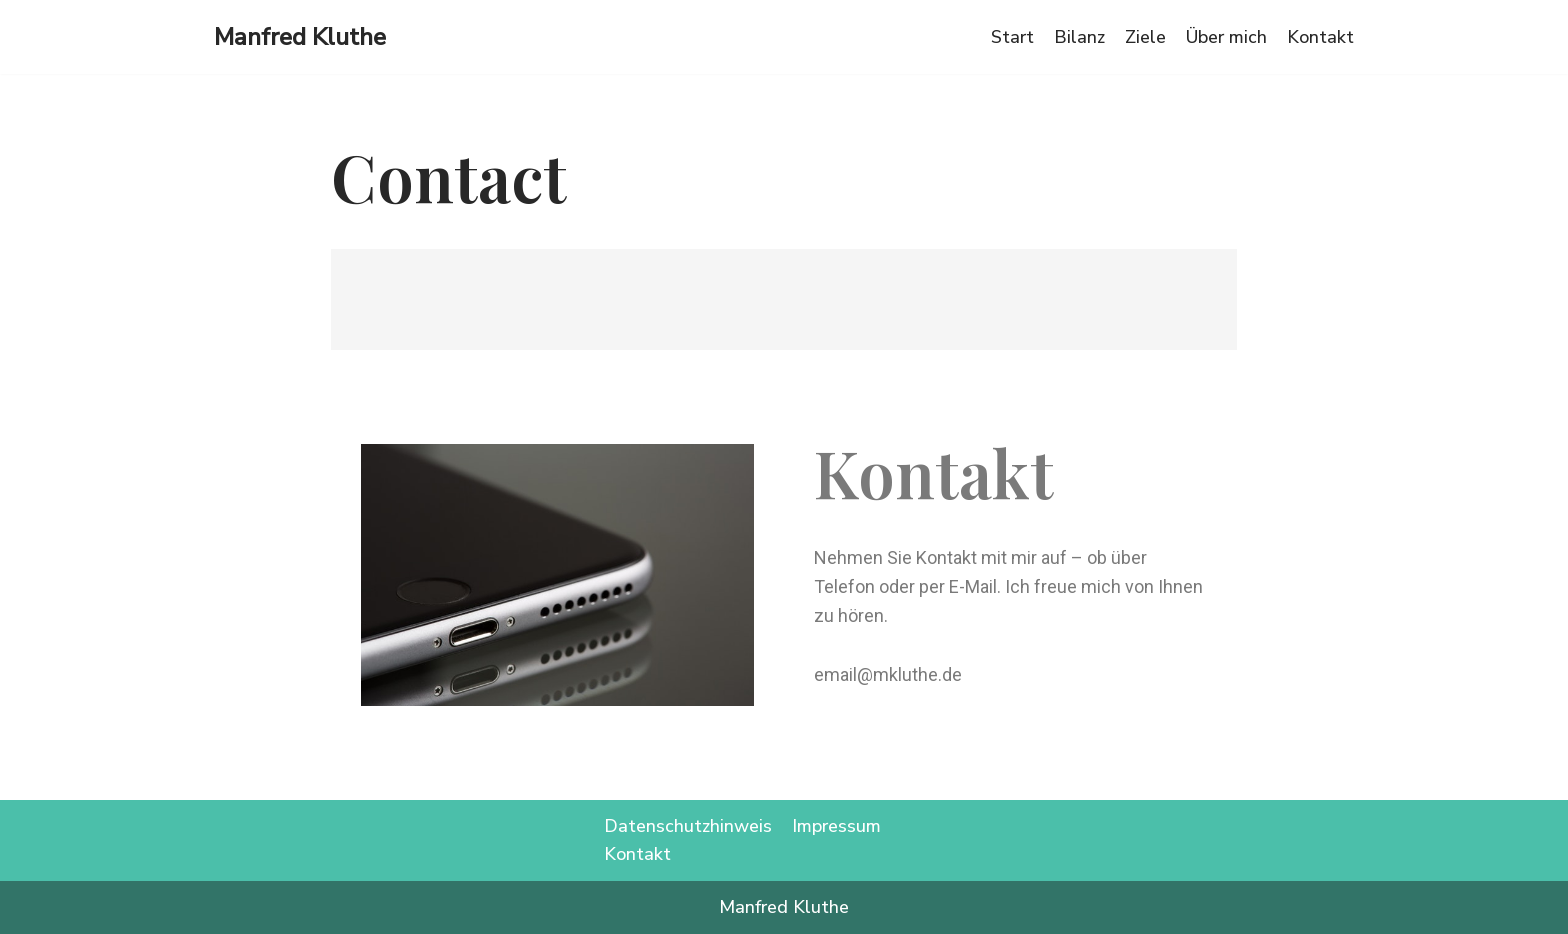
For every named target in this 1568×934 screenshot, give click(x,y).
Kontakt (1320, 37)
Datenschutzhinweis (688, 826)
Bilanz (1079, 37)
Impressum (836, 826)
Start (1012, 37)
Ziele (1145, 37)
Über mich (1226, 37)
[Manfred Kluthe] (300, 37)
